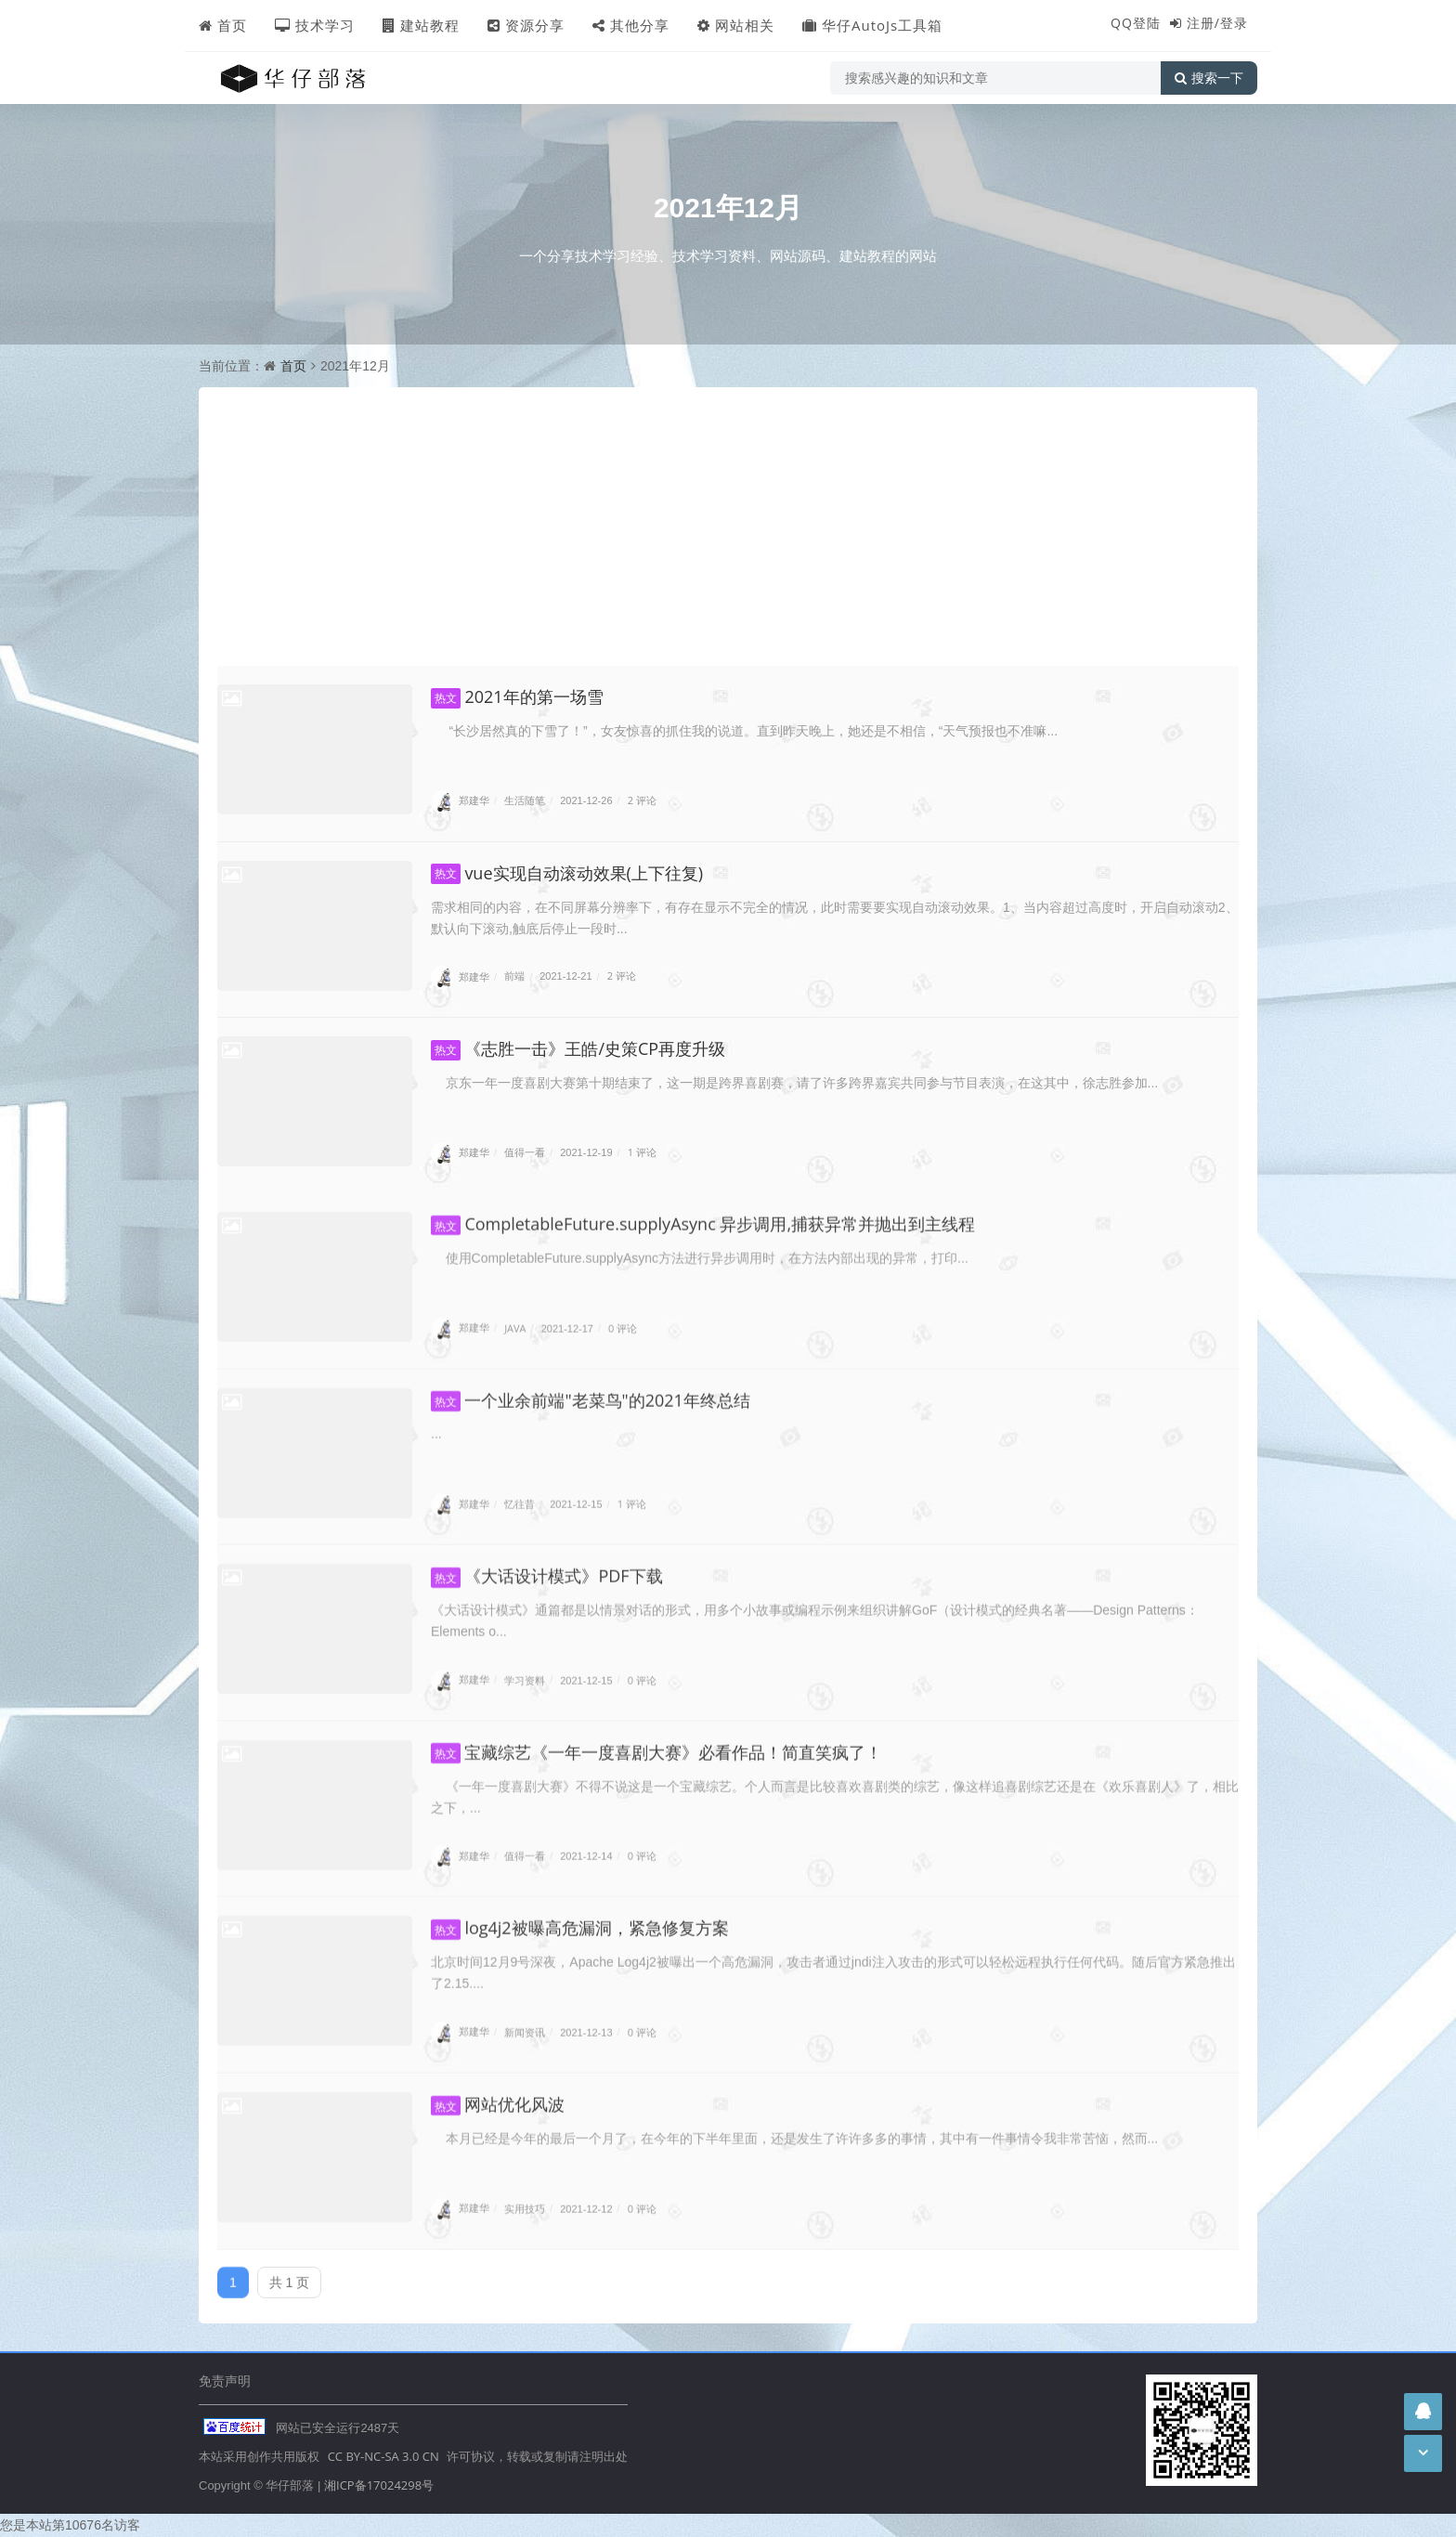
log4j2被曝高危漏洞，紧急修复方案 (580, 1917)
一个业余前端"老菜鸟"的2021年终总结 (590, 1389)
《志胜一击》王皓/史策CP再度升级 (578, 1048)
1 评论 (642, 1152)
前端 (514, 976)
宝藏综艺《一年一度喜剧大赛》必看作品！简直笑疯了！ (656, 1741)
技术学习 (315, 25)
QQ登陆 (1136, 23)
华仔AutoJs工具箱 (872, 25)
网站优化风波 (498, 2093)
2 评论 (642, 800)
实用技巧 (524, 2197)
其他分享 (631, 25)
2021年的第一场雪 (517, 696)
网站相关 (735, 25)
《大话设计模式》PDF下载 (547, 1566)
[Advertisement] (728, 527)
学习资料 (524, 1669)
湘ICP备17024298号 (379, 2485)
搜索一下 (1209, 78)
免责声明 (225, 2380)
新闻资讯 (524, 2021)
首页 (223, 25)
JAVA (515, 1316)
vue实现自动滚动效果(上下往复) (567, 873)
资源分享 (526, 25)
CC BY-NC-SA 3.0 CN (383, 2456)
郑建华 (460, 800)
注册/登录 (1217, 23)
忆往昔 (519, 1493)
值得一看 (524, 1152)
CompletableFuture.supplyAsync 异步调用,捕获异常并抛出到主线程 (703, 1213)
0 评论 (622, 1316)
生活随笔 (524, 800)
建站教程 (421, 25)
